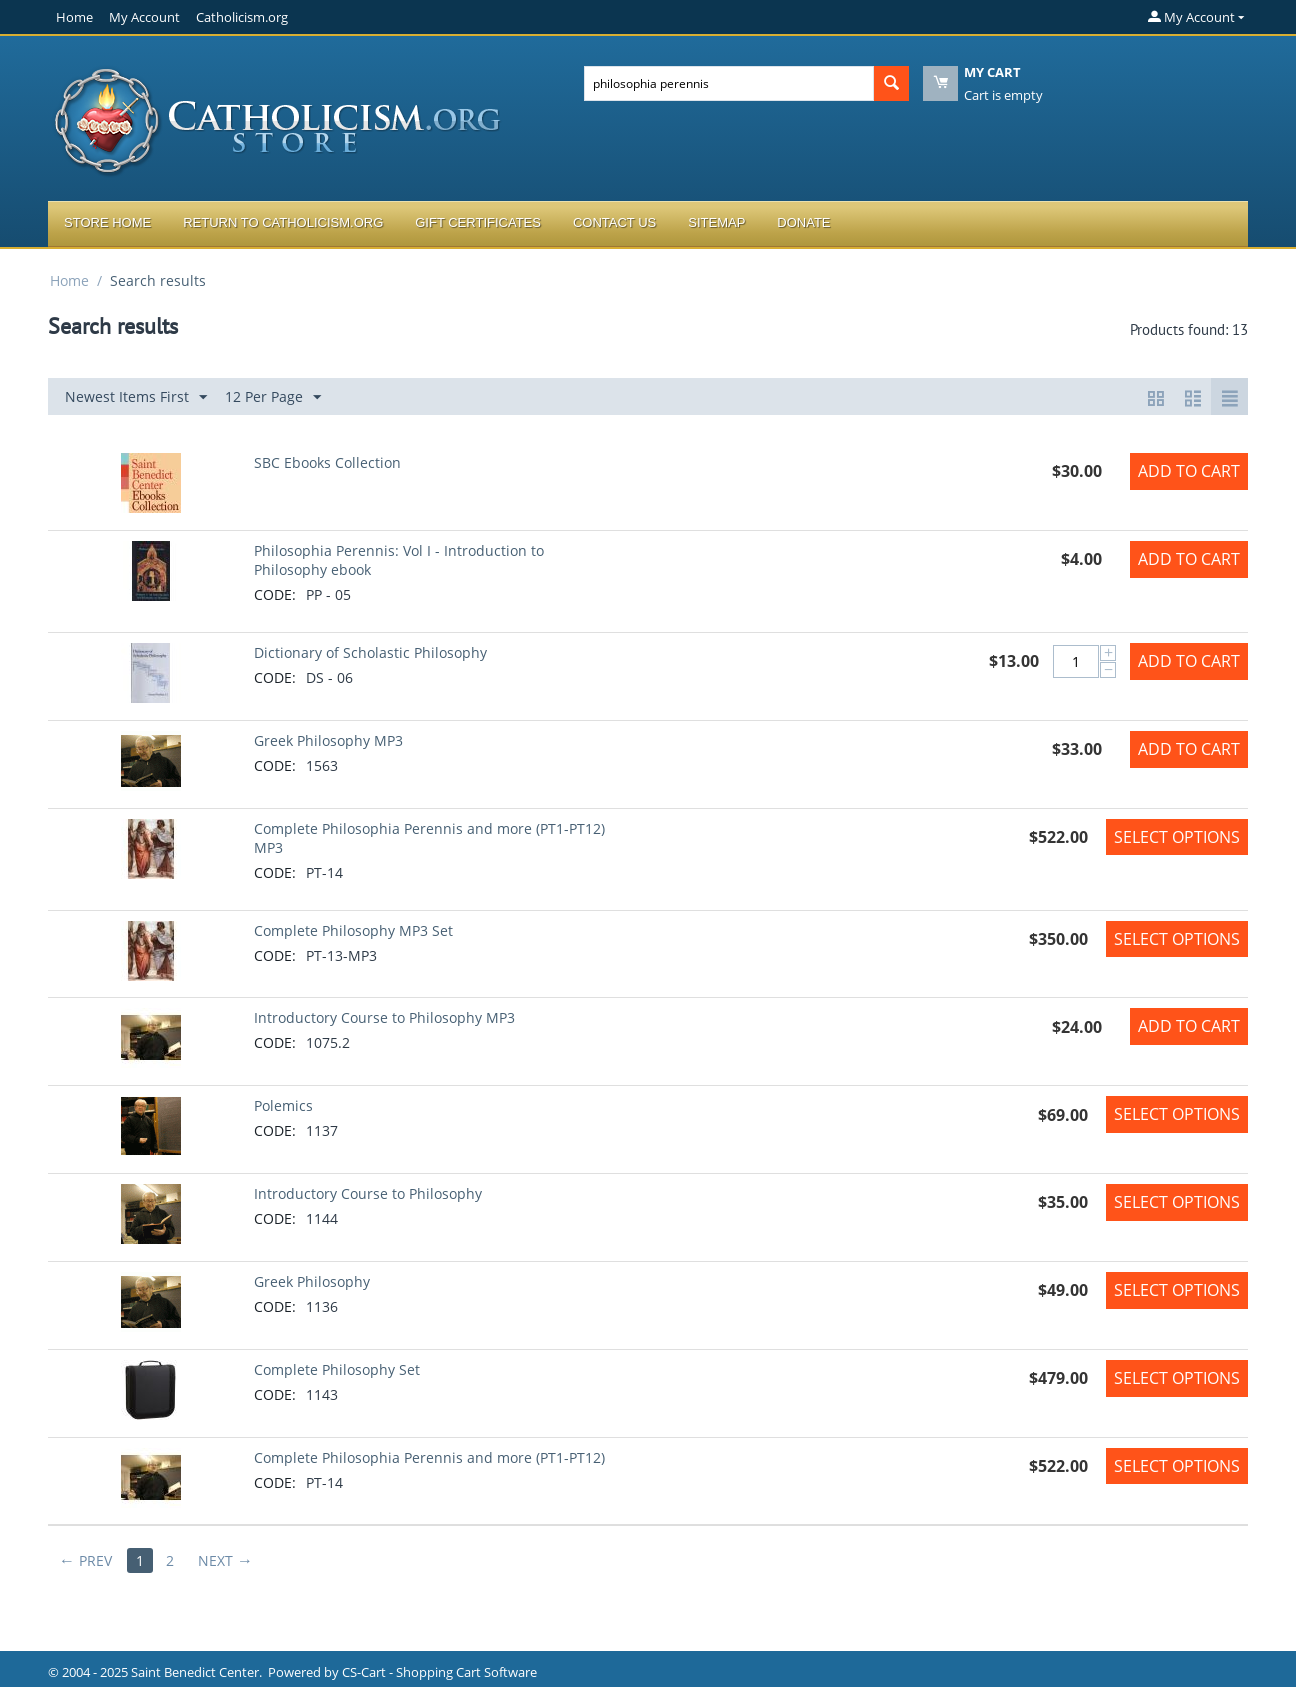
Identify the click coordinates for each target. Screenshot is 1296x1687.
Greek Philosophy (312, 1281)
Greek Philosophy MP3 (328, 740)
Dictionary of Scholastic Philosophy (370, 652)
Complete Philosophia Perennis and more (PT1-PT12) (429, 1457)
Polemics (283, 1105)
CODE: (275, 594)
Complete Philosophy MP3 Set (353, 930)
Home (74, 17)
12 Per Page (273, 397)
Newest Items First (136, 397)
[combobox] (729, 83)
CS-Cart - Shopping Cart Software (439, 1672)
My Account (144, 17)
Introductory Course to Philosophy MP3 (384, 1017)
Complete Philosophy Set (337, 1369)
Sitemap (716, 222)
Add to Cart (1189, 471)
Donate (803, 222)
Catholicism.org (242, 17)
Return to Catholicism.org (283, 222)
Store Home (107, 222)
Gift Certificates (478, 222)
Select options (1177, 837)
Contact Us (614, 222)
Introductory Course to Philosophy (368, 1193)
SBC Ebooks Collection (327, 462)
